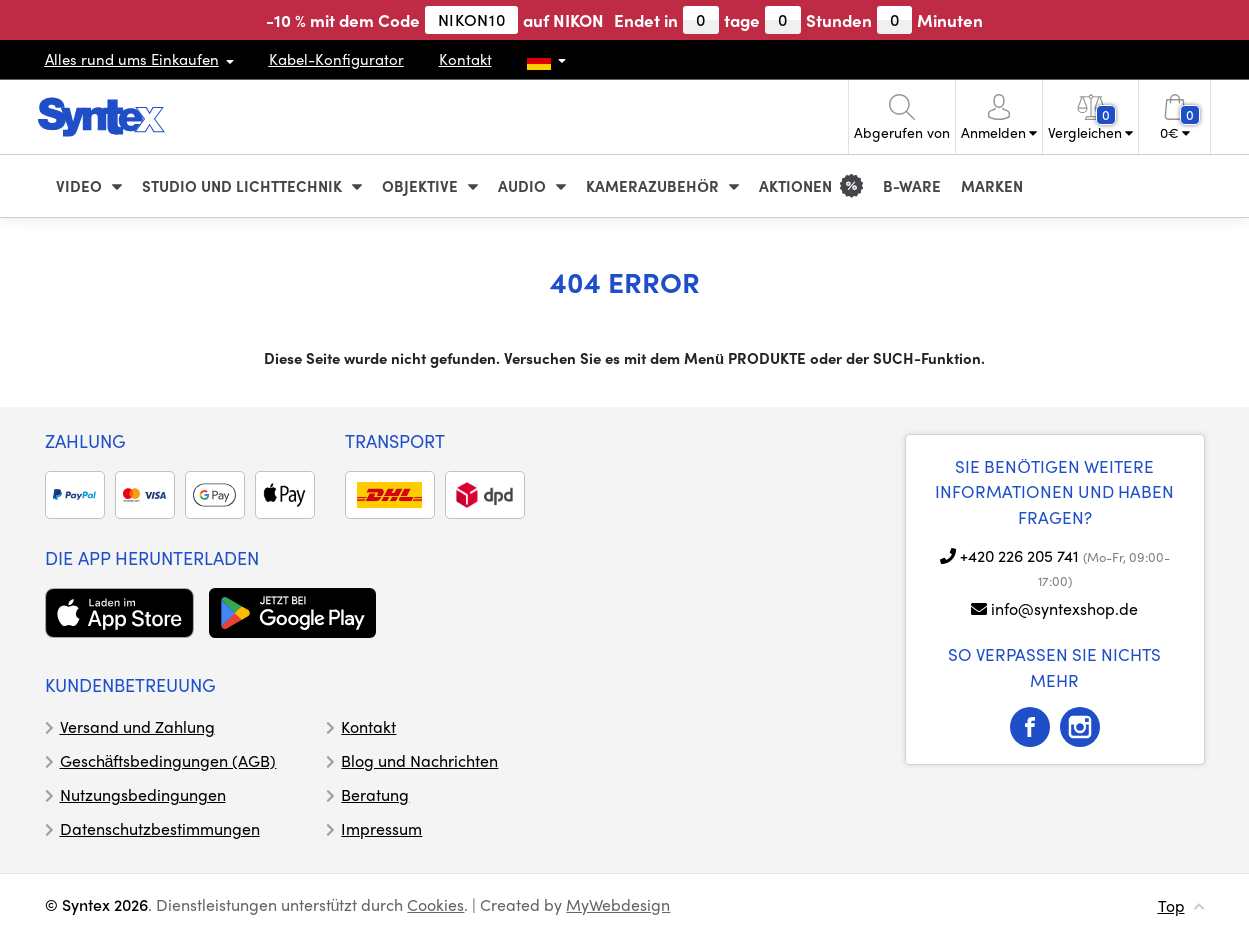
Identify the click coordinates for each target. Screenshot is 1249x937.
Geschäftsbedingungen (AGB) (168, 760)
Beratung (375, 794)
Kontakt (465, 59)
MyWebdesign (618, 904)
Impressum (381, 828)
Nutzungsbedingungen (143, 794)
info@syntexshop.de (1064, 608)
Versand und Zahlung (137, 726)
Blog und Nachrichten (419, 760)
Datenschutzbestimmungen (160, 828)
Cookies (435, 904)
